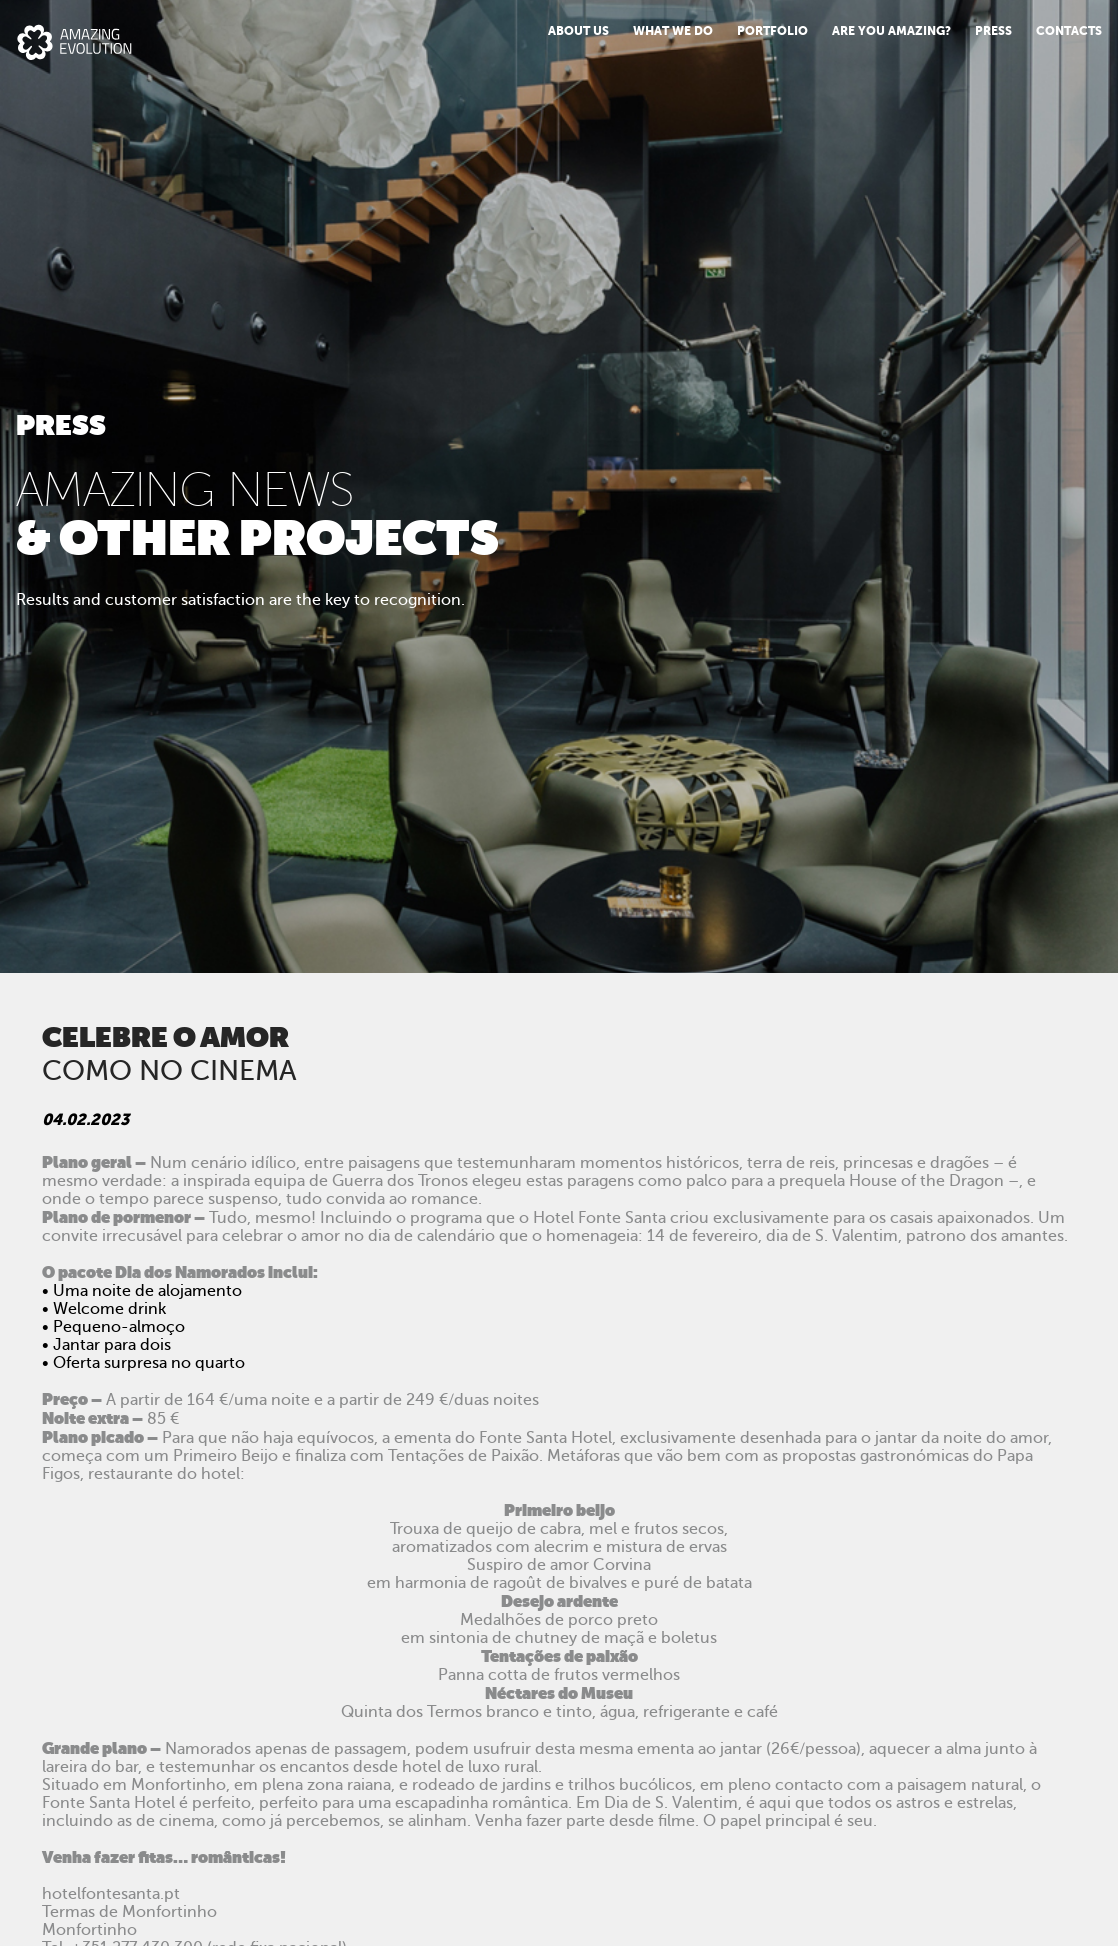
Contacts (1069, 31)
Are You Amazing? (891, 31)
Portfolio (772, 31)
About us (578, 31)
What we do (673, 31)
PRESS (993, 31)
